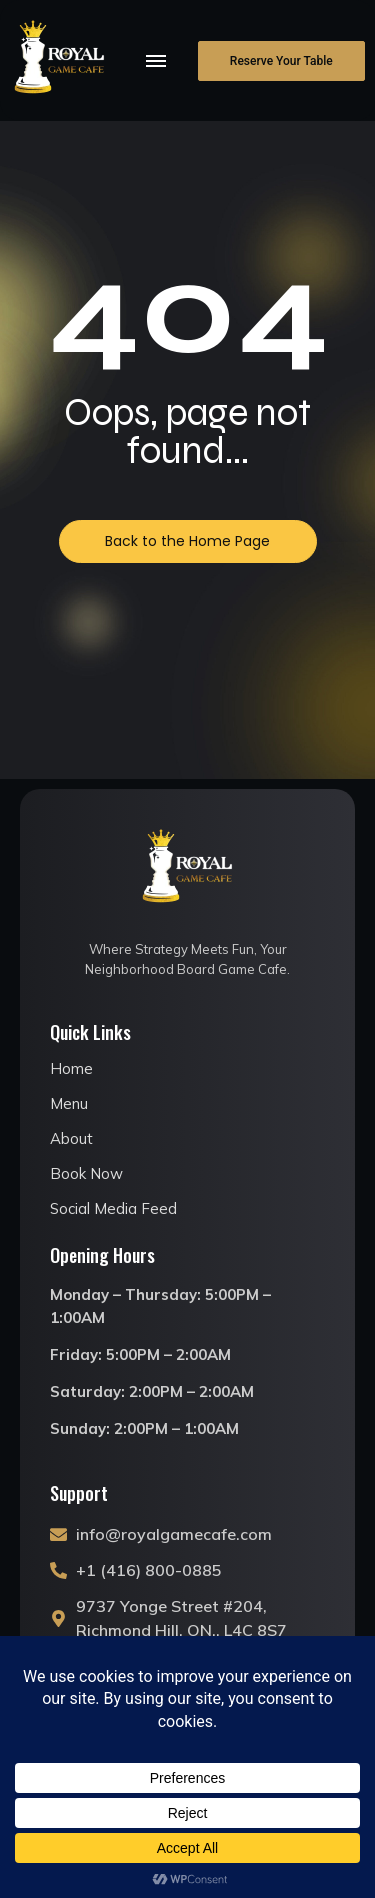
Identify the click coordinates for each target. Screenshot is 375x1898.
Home (71, 1068)
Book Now (86, 1173)
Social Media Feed (113, 1208)
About (71, 1138)
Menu (69, 1103)
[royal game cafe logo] (60, 60)
